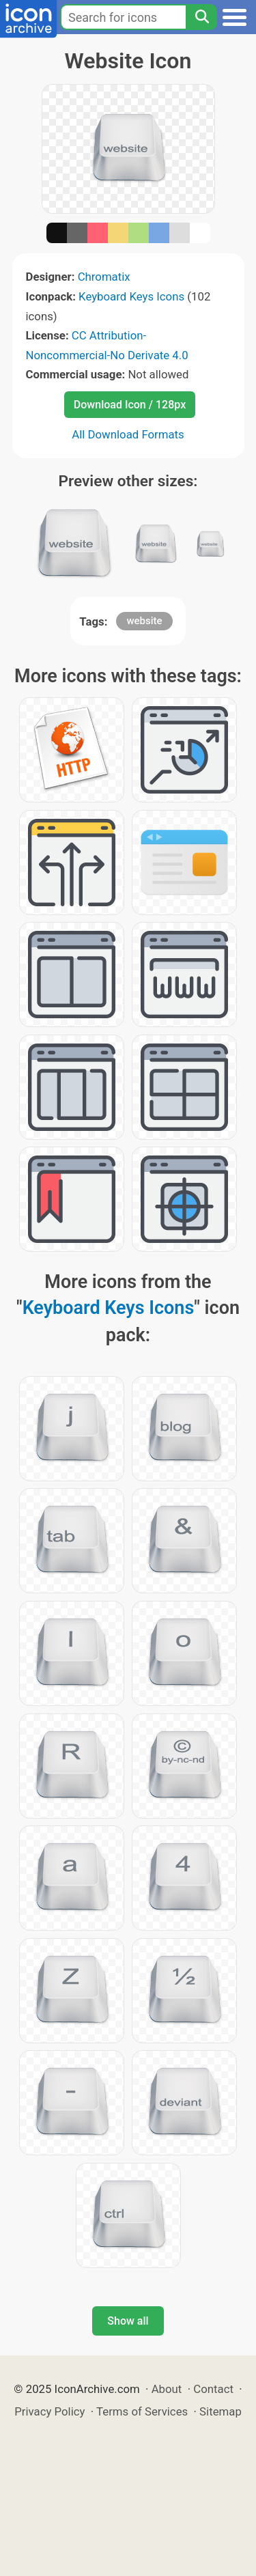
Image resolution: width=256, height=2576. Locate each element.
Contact (213, 2389)
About (167, 2389)
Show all (127, 2320)
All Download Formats (128, 434)
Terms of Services (142, 2411)
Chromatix (104, 276)
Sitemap (220, 2411)
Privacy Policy (49, 2411)
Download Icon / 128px (130, 404)
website (144, 621)
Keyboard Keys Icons (131, 296)
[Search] (201, 17)
